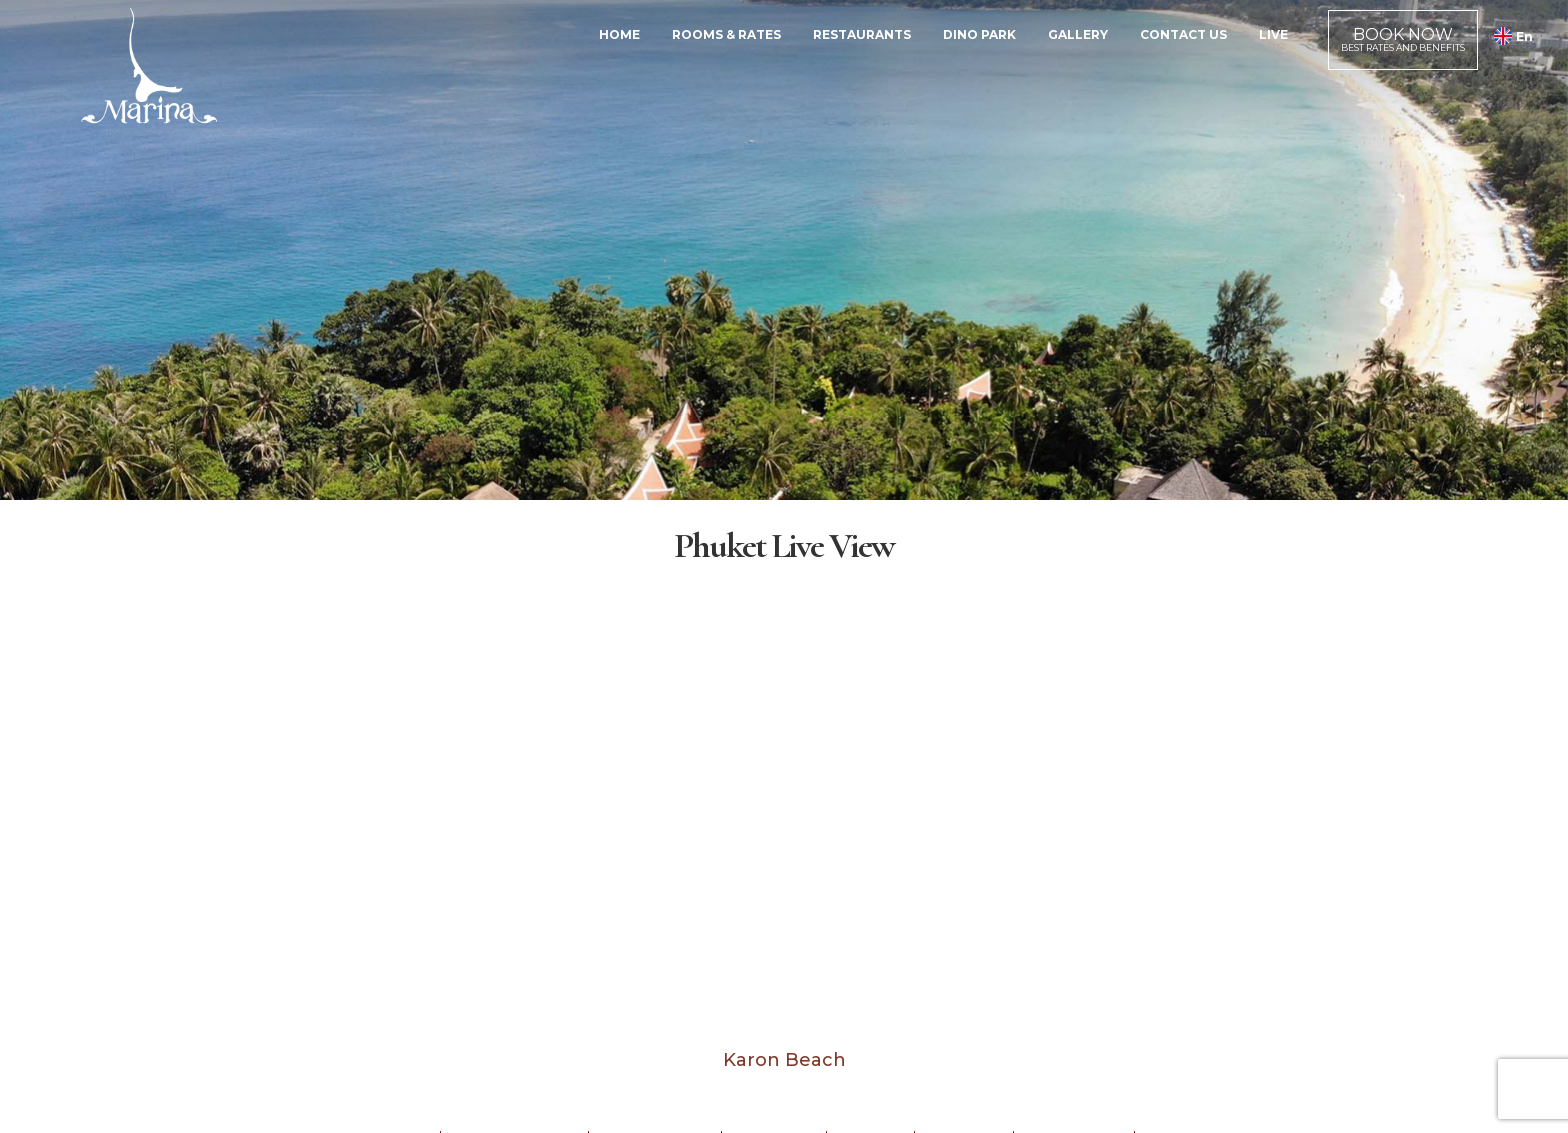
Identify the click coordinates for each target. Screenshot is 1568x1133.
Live (1273, 34)
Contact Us (1183, 34)
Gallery (1078, 34)
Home (619, 34)
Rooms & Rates (726, 34)
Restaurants (862, 34)
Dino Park (979, 34)
